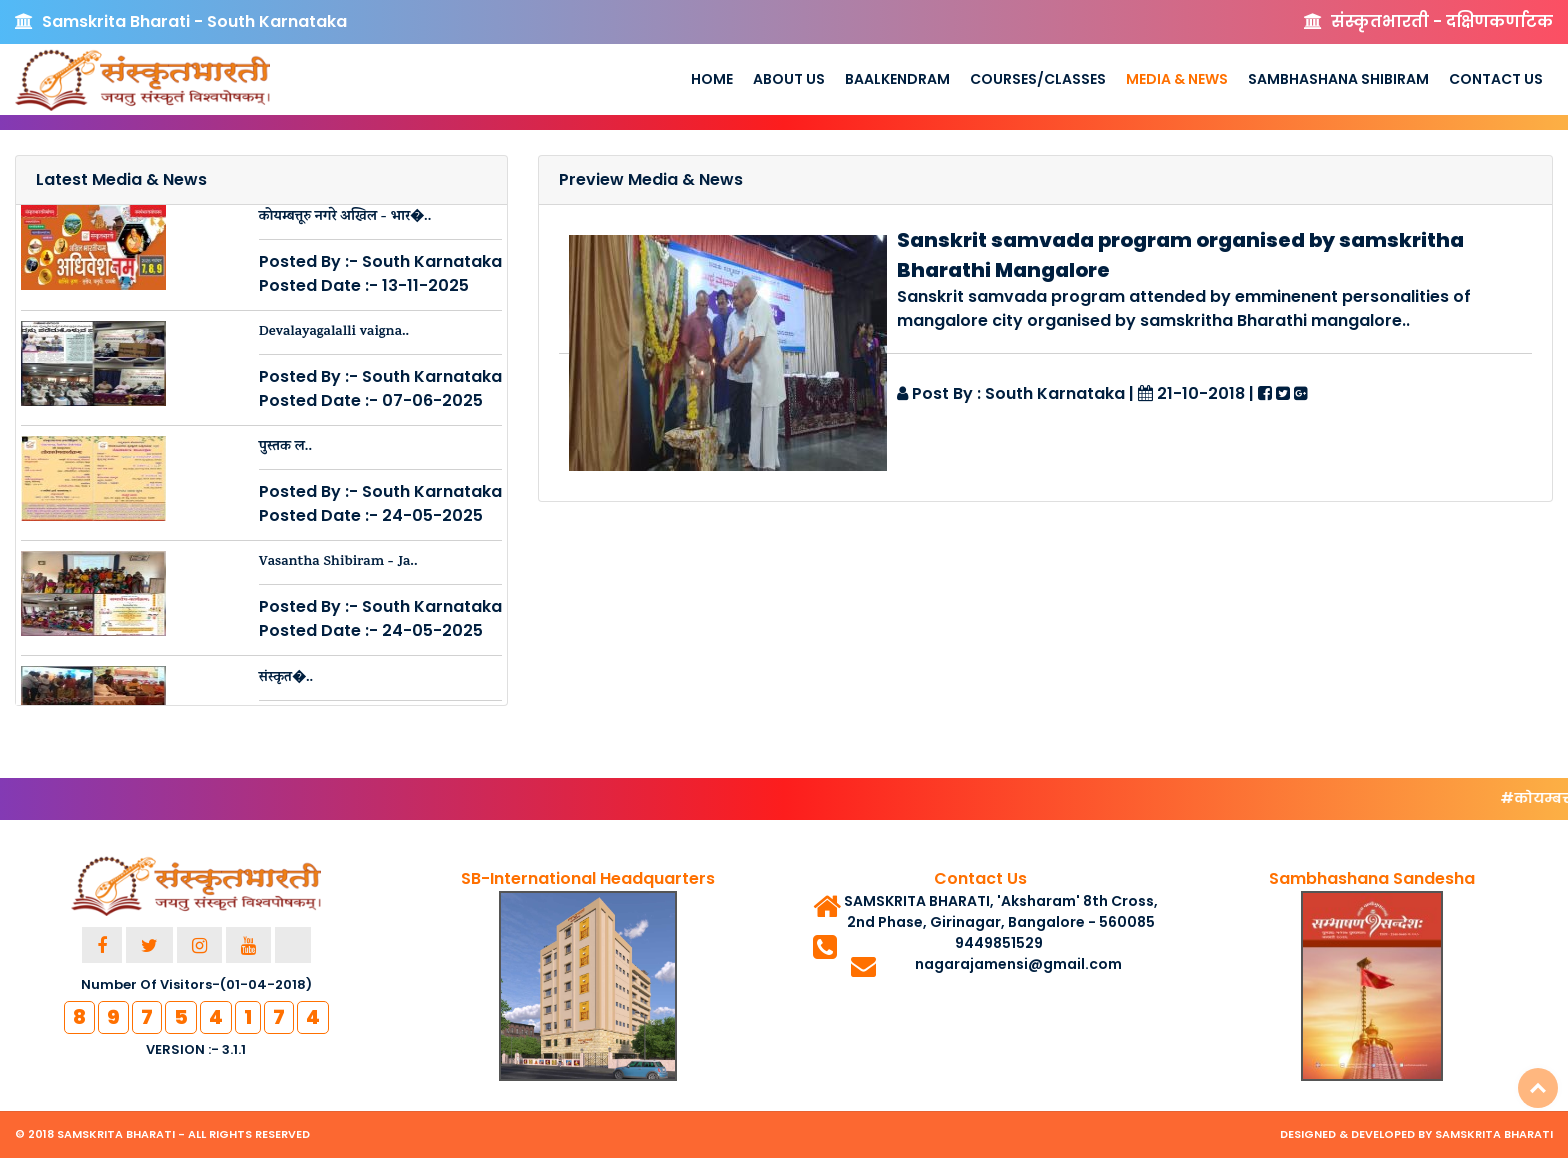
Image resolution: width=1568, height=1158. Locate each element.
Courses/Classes (1038, 79)
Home (712, 79)
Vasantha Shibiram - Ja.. (338, 562)
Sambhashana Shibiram (1338, 79)
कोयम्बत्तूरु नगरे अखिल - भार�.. (345, 217)
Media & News (1177, 79)
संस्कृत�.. (286, 678)
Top (1538, 1088)
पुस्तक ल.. (285, 447)
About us (789, 79)
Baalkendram (897, 79)
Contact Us (1496, 79)
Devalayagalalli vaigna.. (334, 332)
